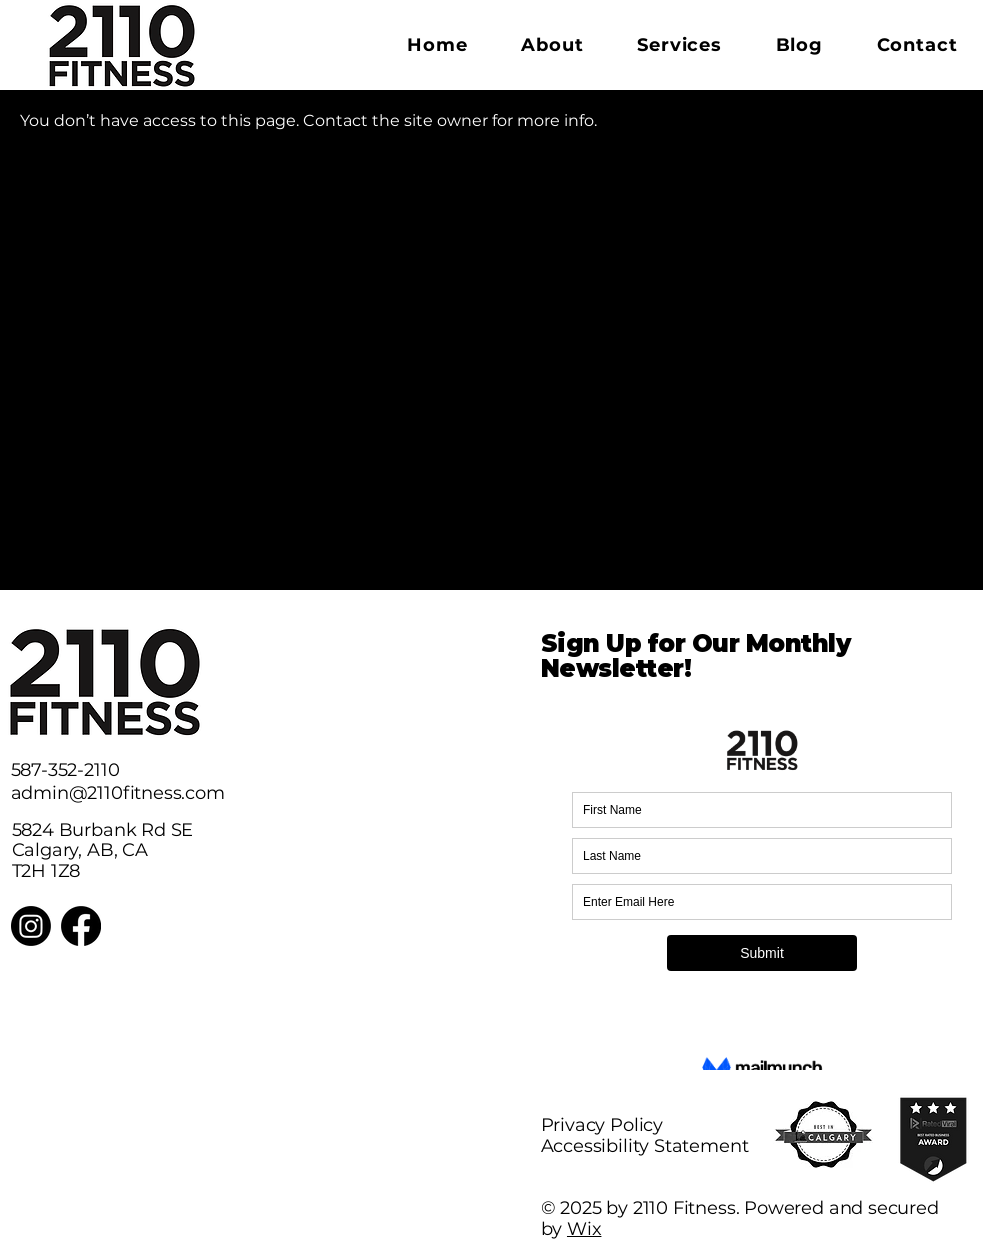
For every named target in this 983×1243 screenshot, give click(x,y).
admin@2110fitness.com (118, 793)
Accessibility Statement (645, 1146)
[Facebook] (81, 926)
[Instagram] (31, 926)
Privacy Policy (602, 1125)
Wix (584, 1229)
